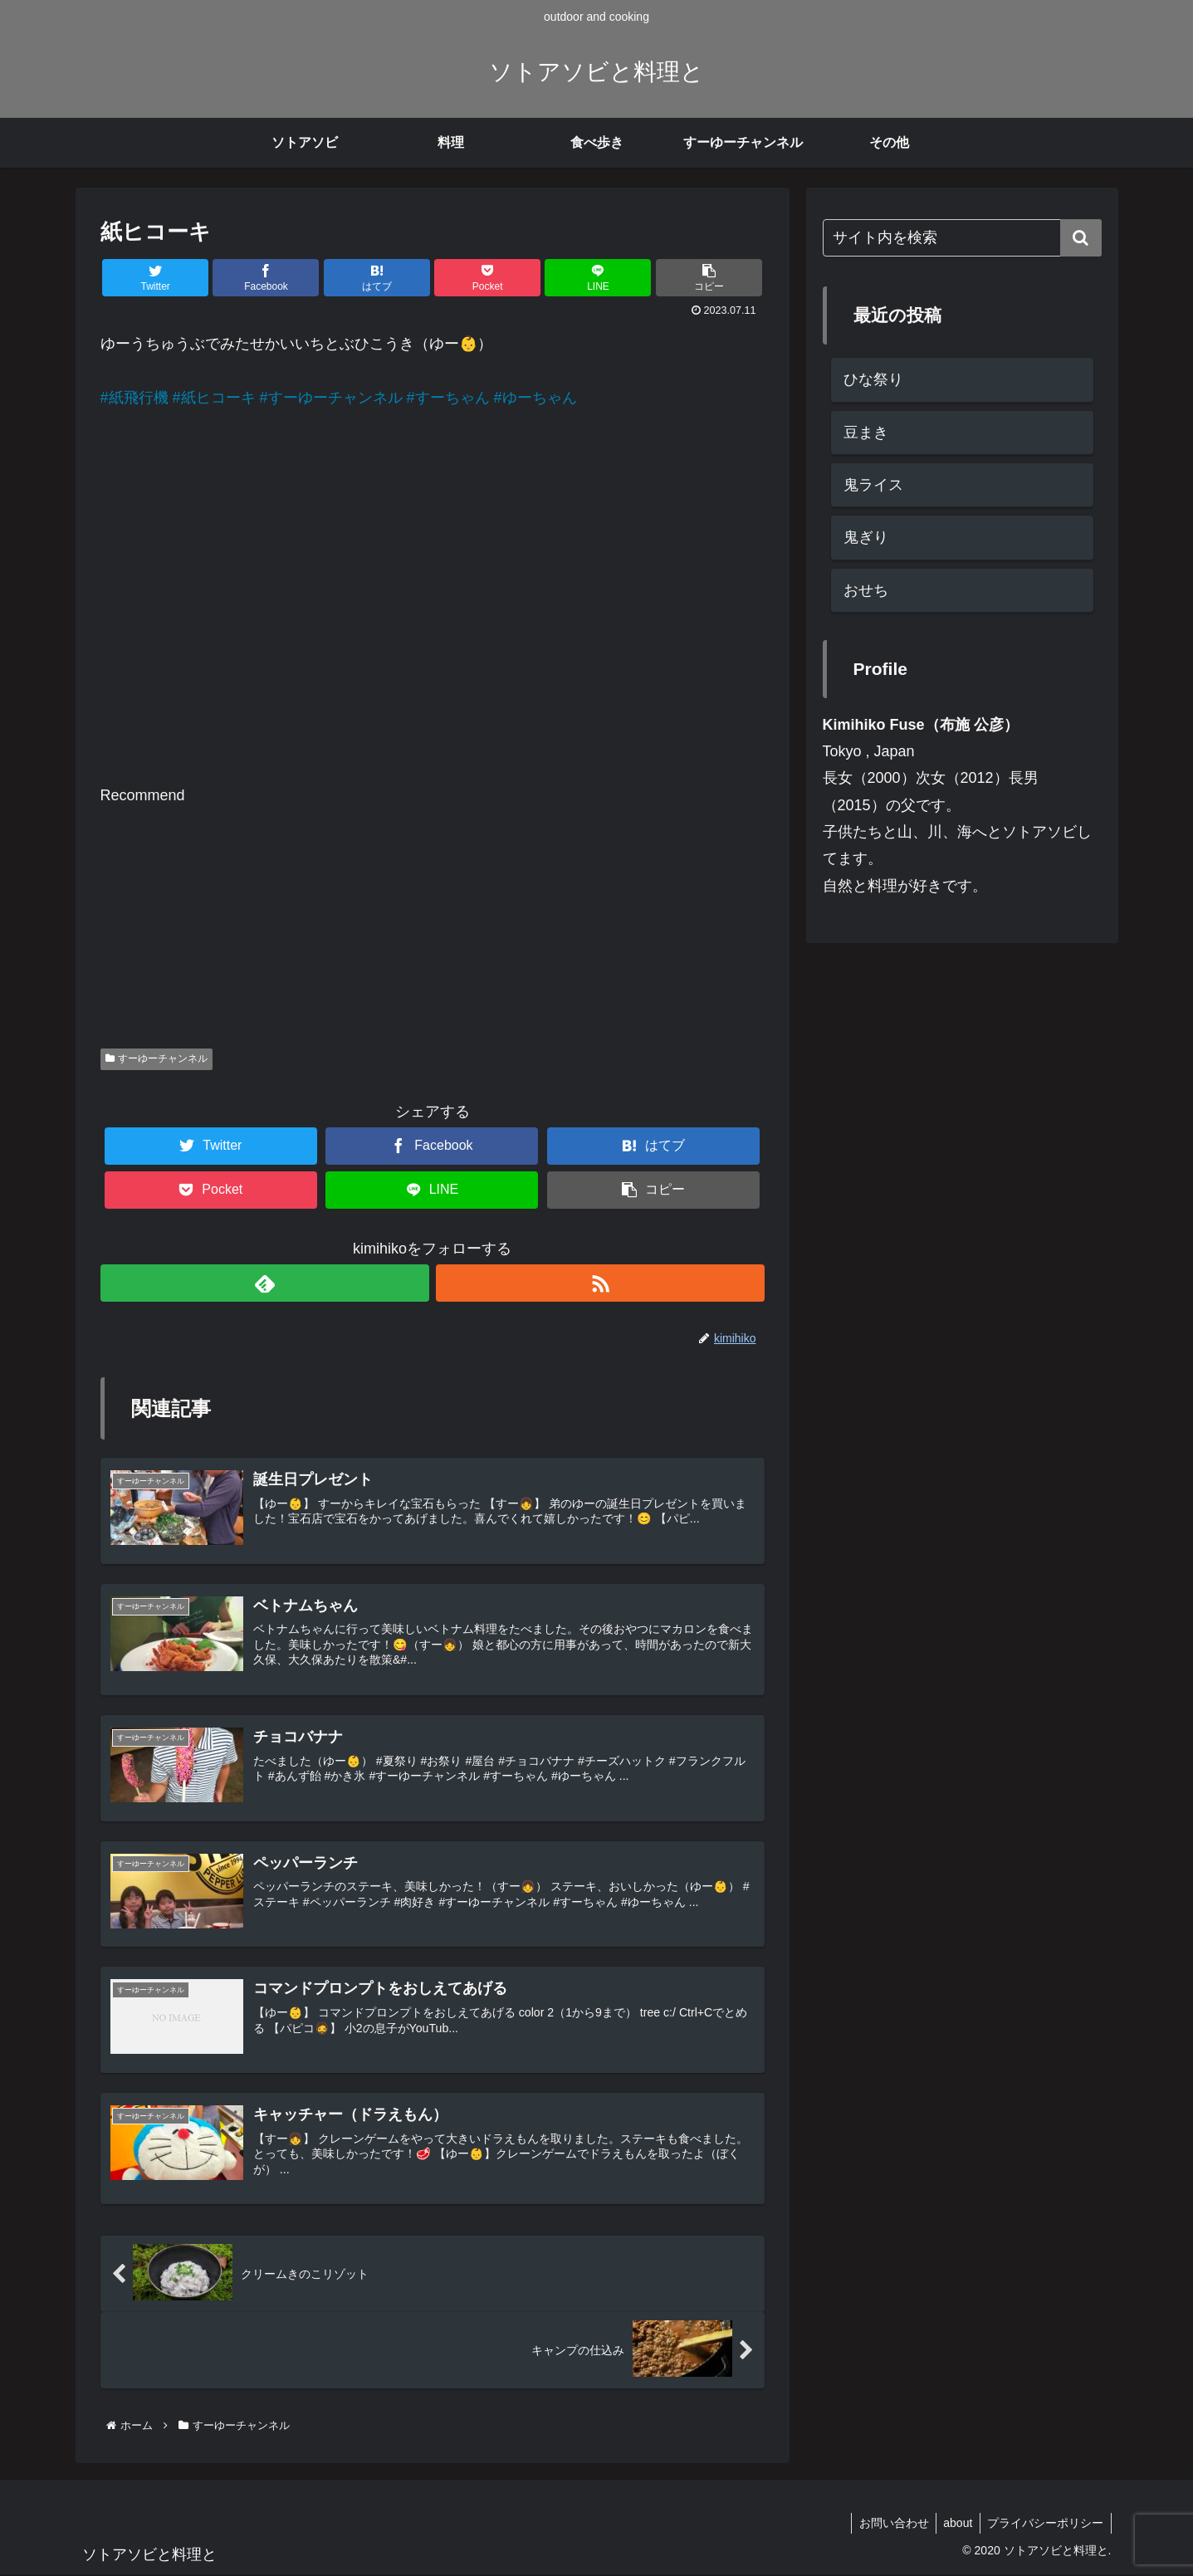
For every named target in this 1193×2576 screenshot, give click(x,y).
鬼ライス (873, 485)
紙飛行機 (139, 397)
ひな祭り (873, 379)
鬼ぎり (865, 537)
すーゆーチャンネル (335, 397)
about (953, 2524)
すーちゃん (452, 397)
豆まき (865, 432)
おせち (865, 590)
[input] (962, 238)
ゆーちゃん (539, 397)
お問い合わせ (887, 2524)
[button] (1081, 238)
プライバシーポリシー (1044, 2524)
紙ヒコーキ (218, 397)
